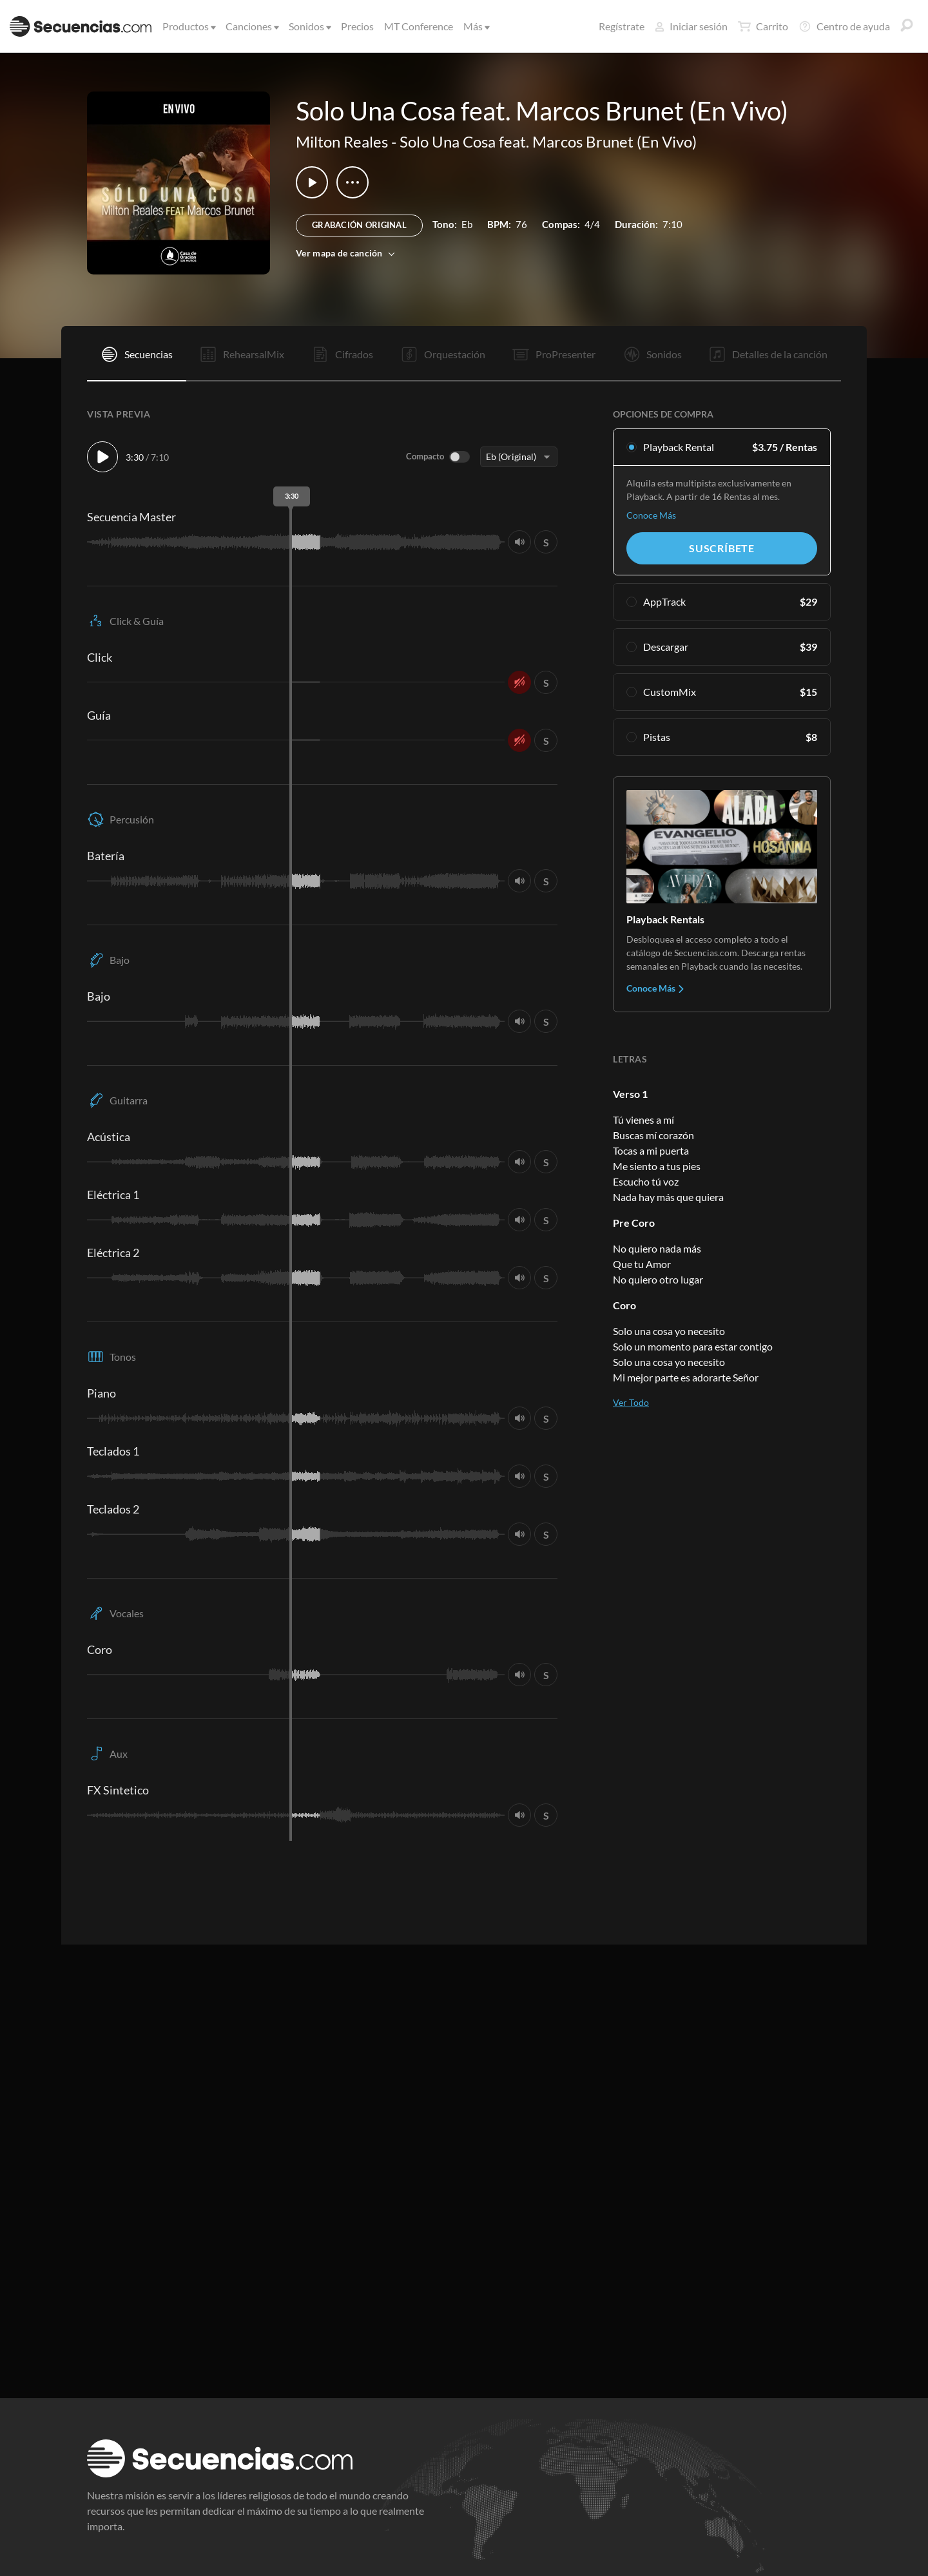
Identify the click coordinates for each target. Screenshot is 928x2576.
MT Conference (418, 26)
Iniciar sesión (691, 26)
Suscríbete (722, 548)
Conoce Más (651, 515)
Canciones (251, 26)
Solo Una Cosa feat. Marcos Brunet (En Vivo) (548, 141)
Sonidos (309, 26)
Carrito (763, 26)
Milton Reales (342, 141)
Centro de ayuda (844, 26)
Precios (357, 26)
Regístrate (621, 26)
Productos (188, 26)
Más (475, 26)
